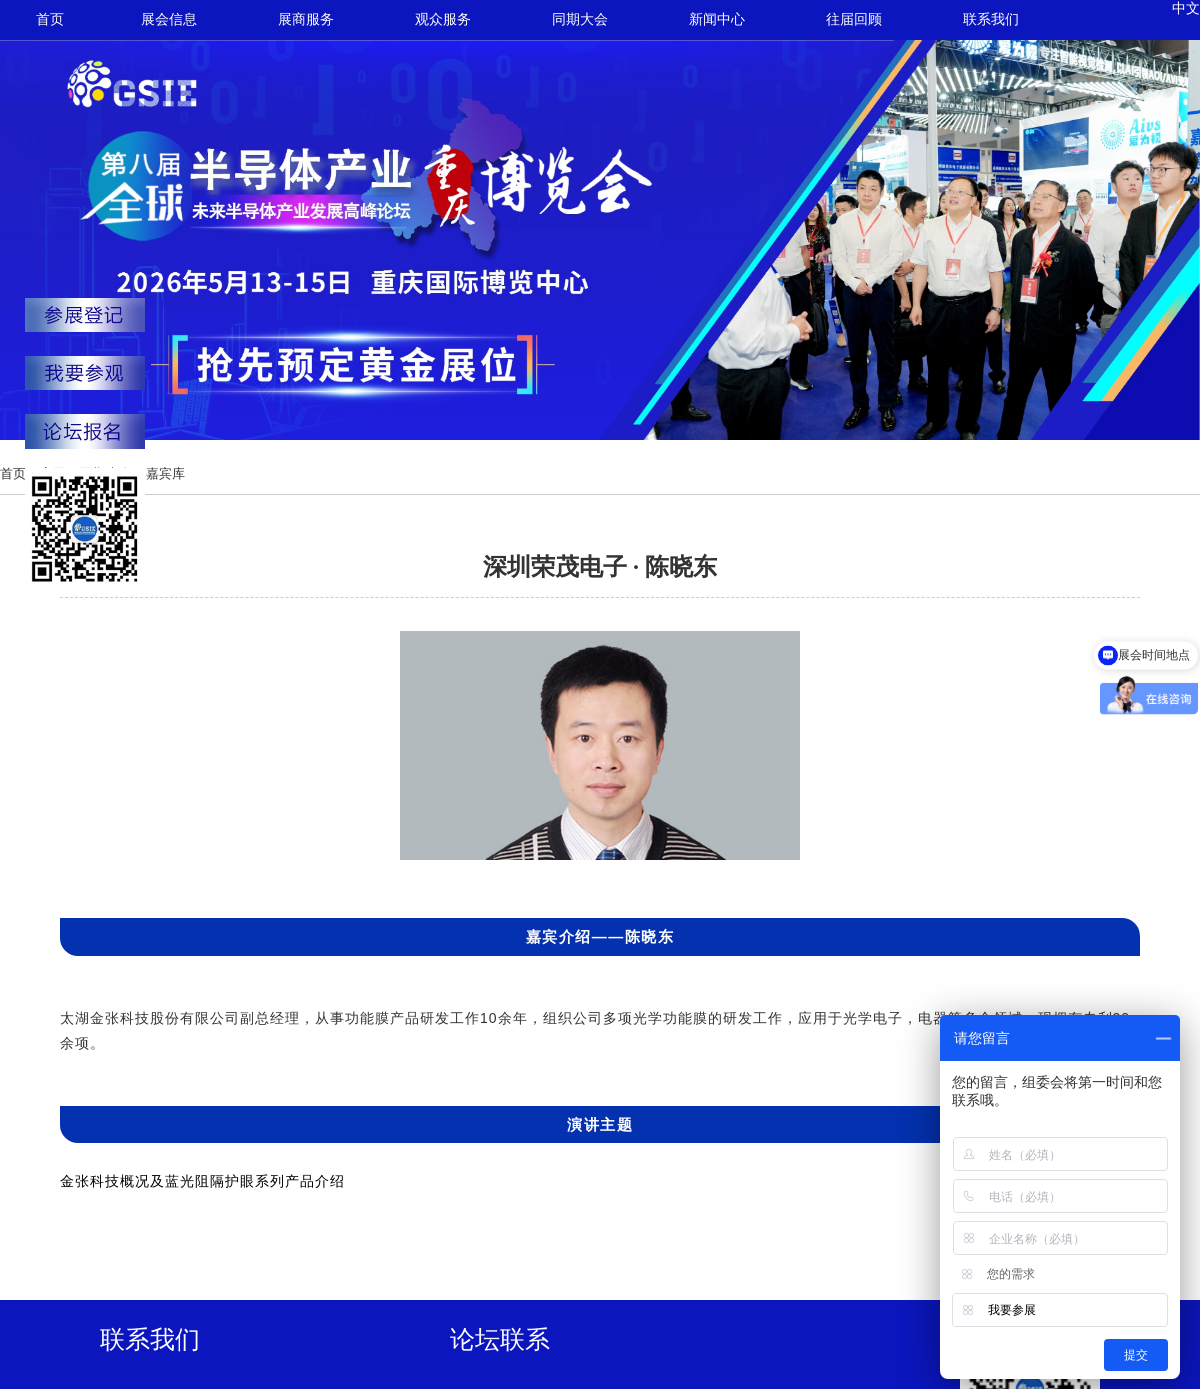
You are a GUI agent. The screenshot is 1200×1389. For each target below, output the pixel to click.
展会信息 (169, 19)
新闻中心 (717, 19)
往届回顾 (854, 19)
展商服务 (306, 19)
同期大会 (580, 19)
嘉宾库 (165, 473)
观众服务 (443, 19)
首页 (50, 19)
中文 (1186, 8)
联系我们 (991, 19)
